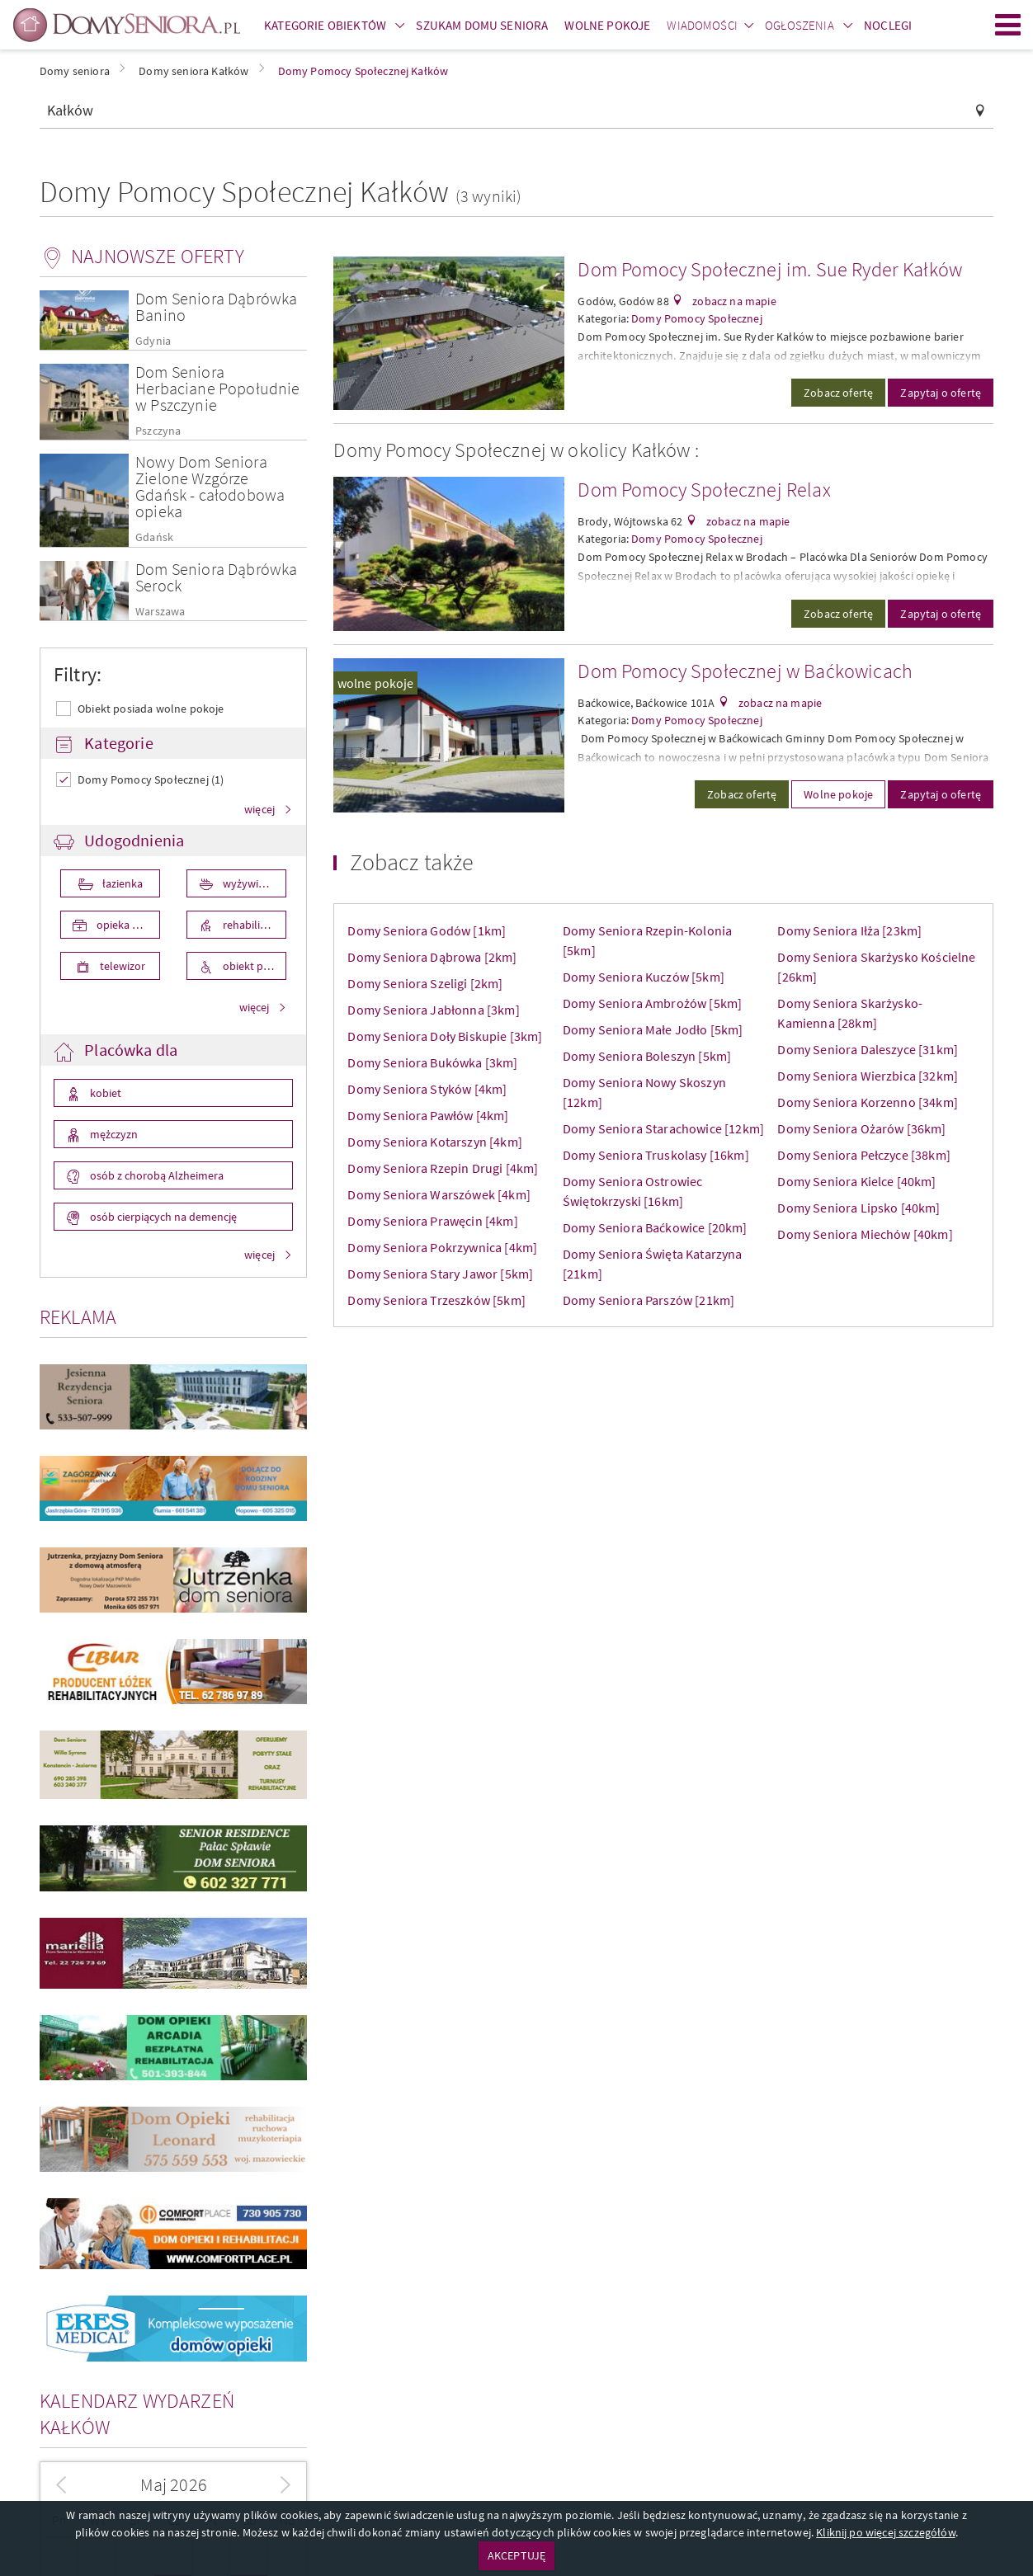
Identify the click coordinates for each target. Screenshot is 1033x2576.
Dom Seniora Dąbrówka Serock (216, 577)
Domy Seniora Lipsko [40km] (858, 1207)
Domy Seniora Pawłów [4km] (427, 1115)
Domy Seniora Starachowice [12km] (663, 1128)
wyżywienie (249, 883)
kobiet (104, 1092)
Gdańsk (154, 537)
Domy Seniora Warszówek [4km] (438, 1194)
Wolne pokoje (838, 794)
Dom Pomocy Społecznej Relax (704, 489)
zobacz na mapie (733, 301)
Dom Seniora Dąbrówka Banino (216, 306)
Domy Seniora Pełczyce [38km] (863, 1155)
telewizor (121, 965)
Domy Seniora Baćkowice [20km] (655, 1227)
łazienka (121, 883)
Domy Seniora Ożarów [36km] (861, 1128)
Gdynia (153, 341)
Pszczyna (158, 431)
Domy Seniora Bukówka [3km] (432, 1062)
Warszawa (160, 612)
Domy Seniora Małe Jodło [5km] (653, 1029)
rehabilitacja (251, 924)
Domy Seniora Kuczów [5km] (643, 976)
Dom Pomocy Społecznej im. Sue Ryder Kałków (770, 269)
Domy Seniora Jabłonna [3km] (433, 1009)
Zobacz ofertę (838, 392)
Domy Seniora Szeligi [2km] (424, 983)
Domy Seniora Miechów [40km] (864, 1234)
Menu (1008, 24)
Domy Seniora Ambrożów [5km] (652, 1003)
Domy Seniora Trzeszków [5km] (436, 1300)
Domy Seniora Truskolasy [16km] (656, 1155)
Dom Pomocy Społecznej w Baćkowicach (745, 671)
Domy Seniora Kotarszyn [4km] (434, 1141)
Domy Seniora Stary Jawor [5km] (440, 1273)
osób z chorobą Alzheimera (155, 1175)
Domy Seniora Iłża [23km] (849, 930)
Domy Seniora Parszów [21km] (648, 1300)
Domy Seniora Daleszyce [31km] (867, 1049)
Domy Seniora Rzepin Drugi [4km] (442, 1168)
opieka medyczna (127, 924)
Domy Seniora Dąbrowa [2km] (431, 957)
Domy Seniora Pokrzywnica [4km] (442, 1247)
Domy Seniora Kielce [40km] (856, 1181)
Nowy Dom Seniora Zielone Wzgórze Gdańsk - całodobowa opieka (210, 486)
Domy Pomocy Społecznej (696, 318)
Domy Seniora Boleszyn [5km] (647, 1056)
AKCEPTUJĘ (516, 2555)
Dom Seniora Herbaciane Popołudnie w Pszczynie (217, 388)
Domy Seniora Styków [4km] (427, 1089)
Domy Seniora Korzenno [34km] (867, 1102)
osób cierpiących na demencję (162, 1216)
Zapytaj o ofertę (940, 392)
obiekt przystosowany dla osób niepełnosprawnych (253, 965)
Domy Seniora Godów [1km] (426, 930)
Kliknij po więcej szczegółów (885, 2532)
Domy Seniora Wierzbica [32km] (867, 1075)
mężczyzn (112, 1134)
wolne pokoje (375, 683)
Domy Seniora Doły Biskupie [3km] (444, 1036)
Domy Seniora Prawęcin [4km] (432, 1221)
